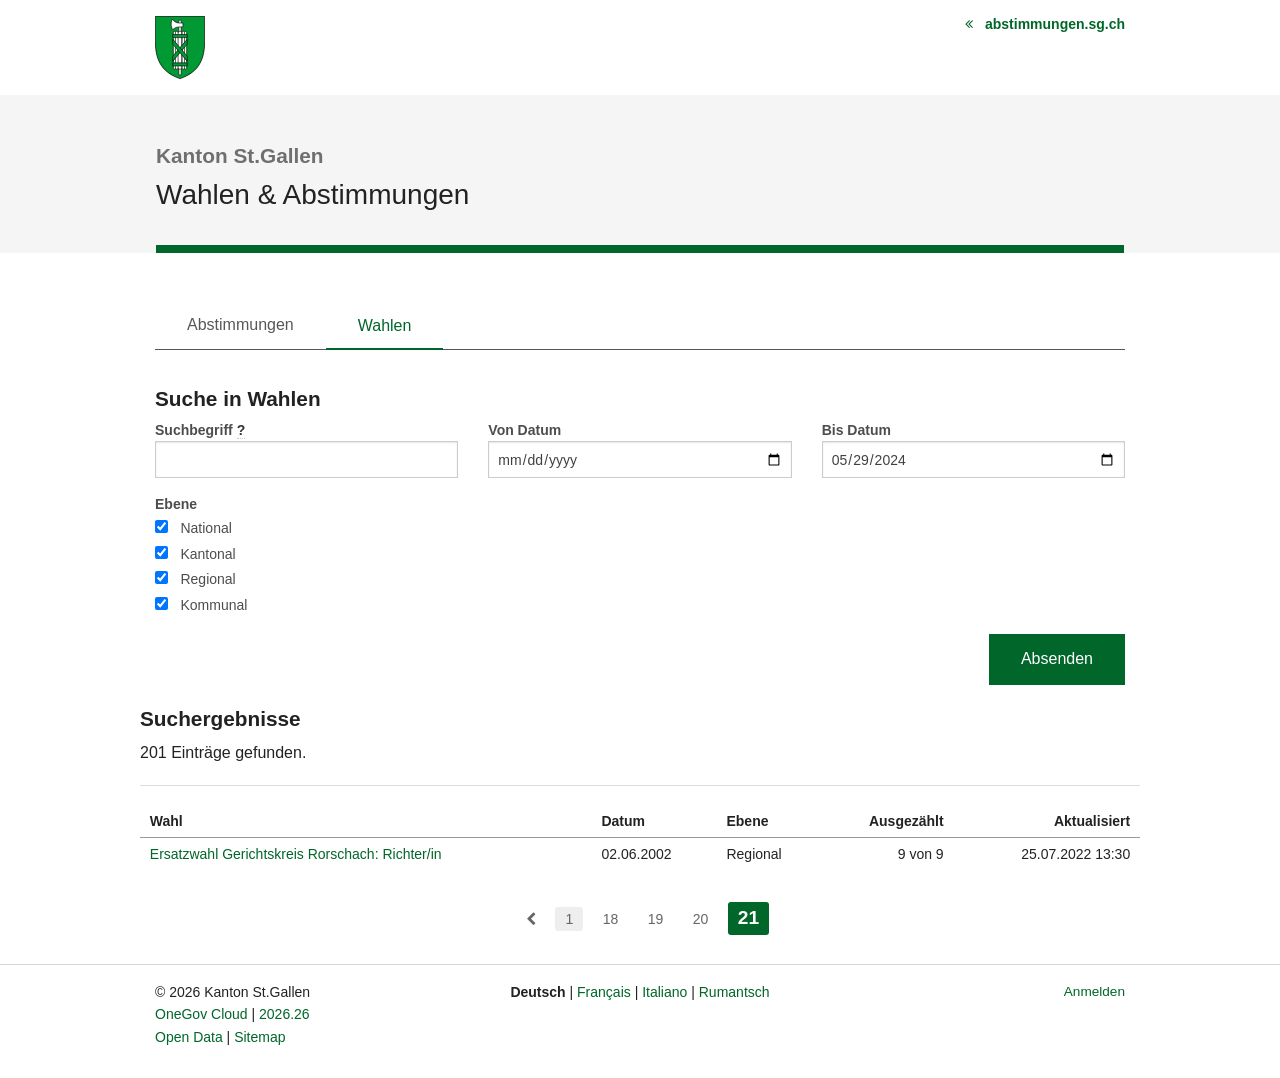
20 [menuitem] (701, 919)
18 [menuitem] (611, 919)
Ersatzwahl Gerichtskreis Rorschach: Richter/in (296, 854)
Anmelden (1094, 991)
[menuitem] (531, 919)
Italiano (664, 992)
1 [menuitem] (569, 919)
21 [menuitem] (753, 915)
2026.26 (284, 1014)
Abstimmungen (240, 324)
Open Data (189, 1037)
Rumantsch (734, 992)
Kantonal (207, 554)
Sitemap (259, 1037)
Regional (207, 579)
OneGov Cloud (201, 1014)
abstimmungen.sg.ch (1055, 24)
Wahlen (385, 325)
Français (604, 992)
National (205, 528)
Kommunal (213, 605)
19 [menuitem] (656, 919)
